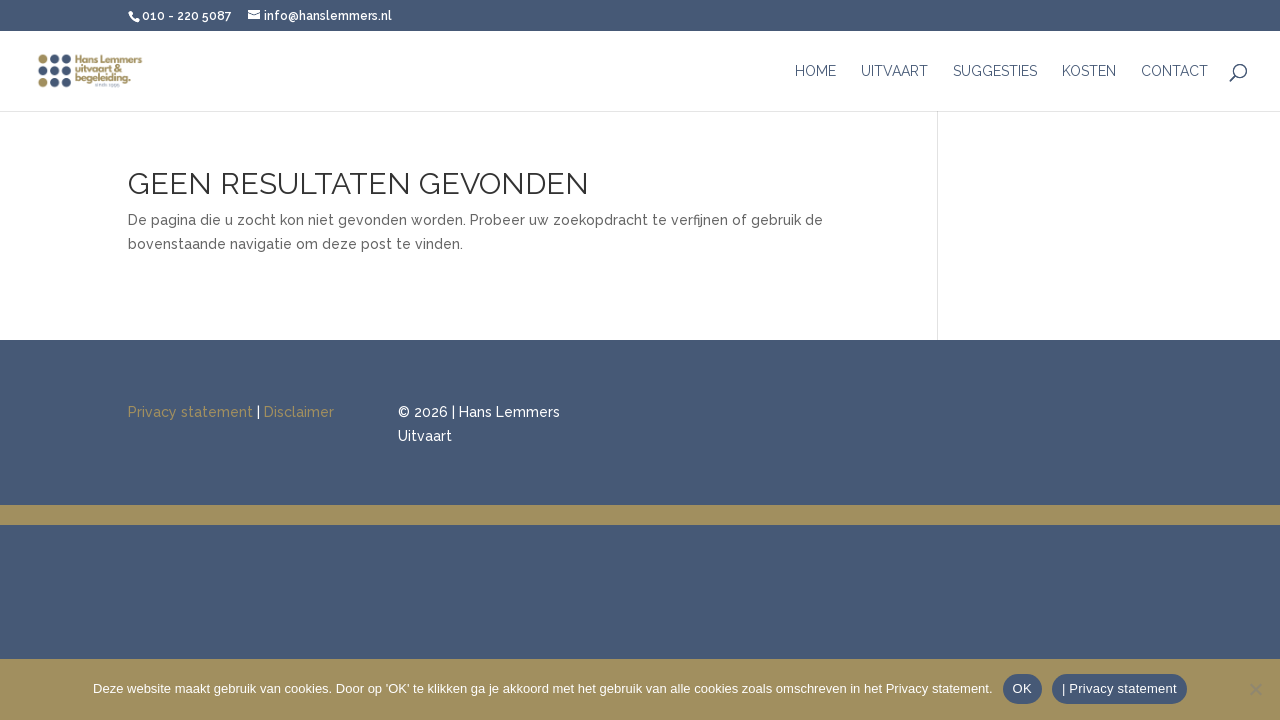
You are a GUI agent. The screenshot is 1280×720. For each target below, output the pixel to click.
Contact (1174, 71)
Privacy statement (190, 412)
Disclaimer (299, 412)
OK (1022, 688)
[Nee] (1255, 689)
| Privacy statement (1119, 688)
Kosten (1089, 71)
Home (815, 71)
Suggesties (995, 71)
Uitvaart (894, 71)
